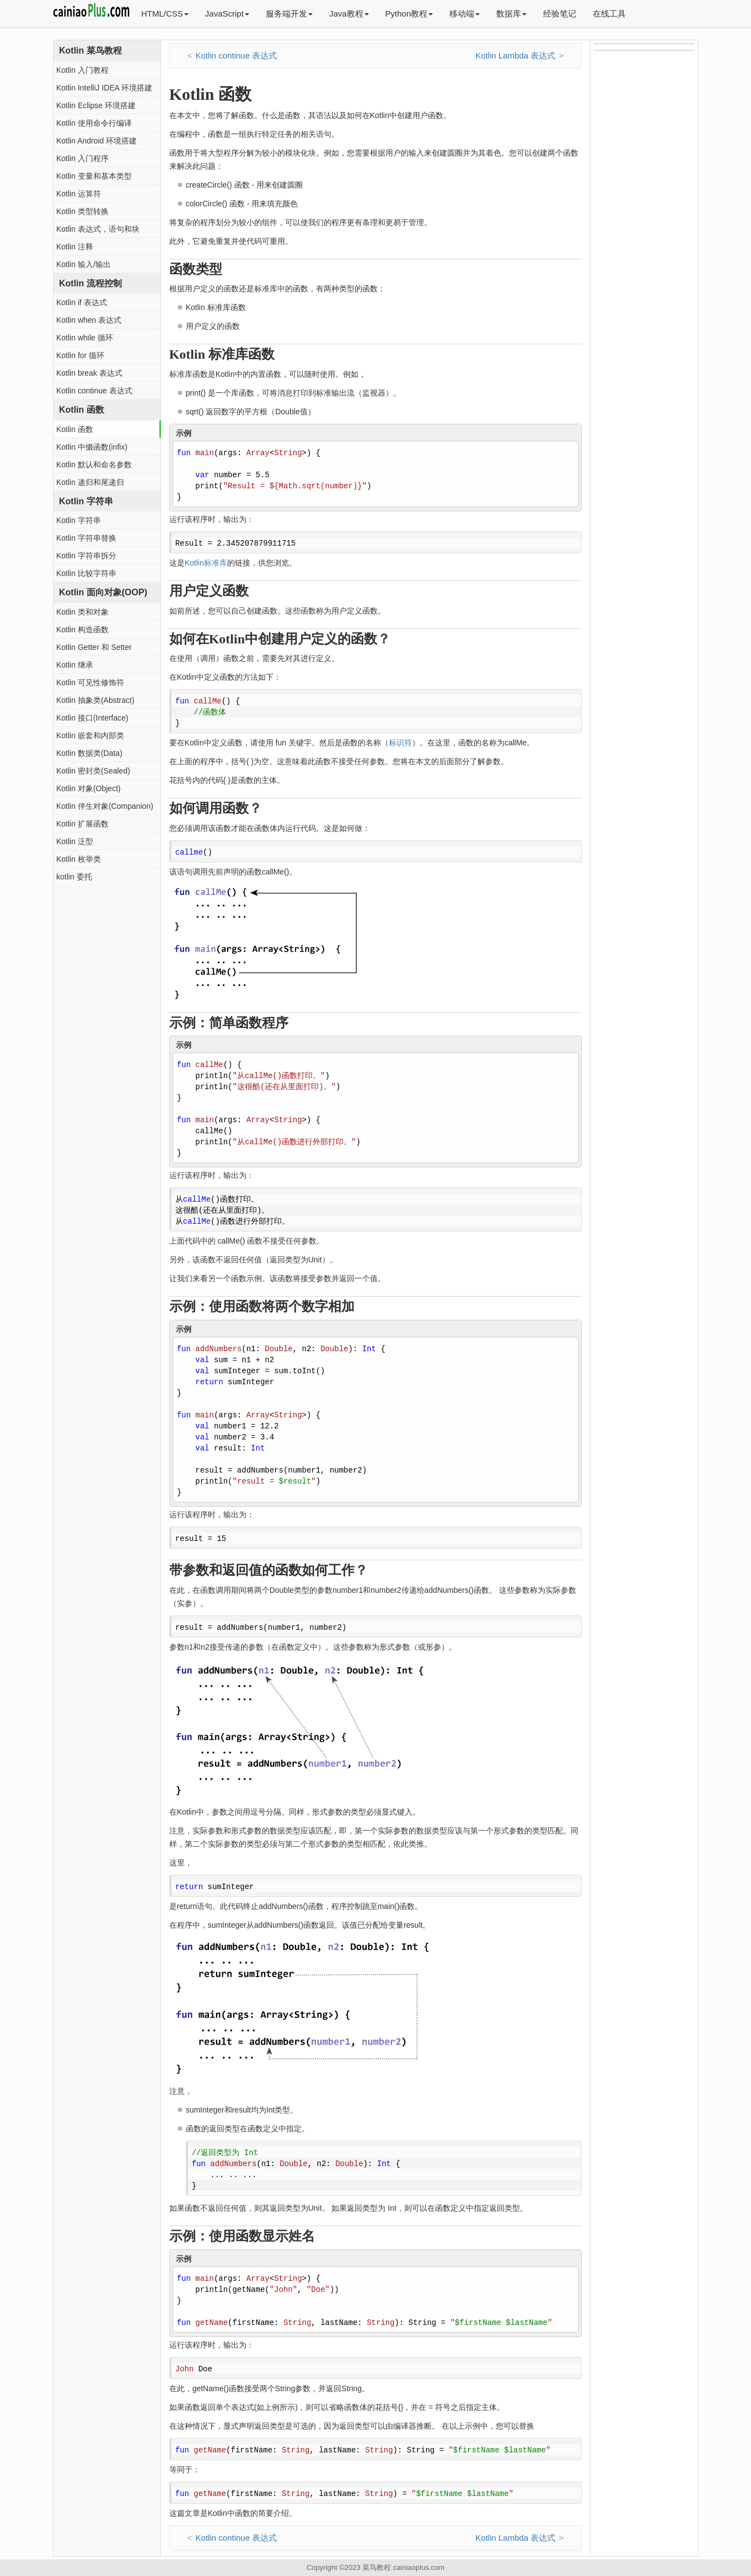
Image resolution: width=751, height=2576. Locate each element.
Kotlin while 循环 (84, 337)
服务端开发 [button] (289, 13)
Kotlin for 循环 (80, 355)
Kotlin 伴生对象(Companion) (104, 806)
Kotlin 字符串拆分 (86, 555)
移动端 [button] (464, 13)
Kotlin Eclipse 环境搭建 (96, 105)
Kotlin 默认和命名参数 (94, 464)
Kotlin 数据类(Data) (89, 753)
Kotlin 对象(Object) (88, 788)
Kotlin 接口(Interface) (92, 717)
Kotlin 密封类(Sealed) (93, 770)
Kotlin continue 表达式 (94, 390)
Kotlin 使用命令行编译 (94, 123)
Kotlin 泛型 (74, 841)
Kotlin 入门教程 (82, 70)
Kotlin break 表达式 (89, 373)
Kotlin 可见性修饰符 (90, 682)
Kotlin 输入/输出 (83, 264)
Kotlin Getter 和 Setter (94, 647)
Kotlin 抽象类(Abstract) (95, 700)
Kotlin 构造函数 (82, 629)
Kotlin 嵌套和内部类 (90, 735)
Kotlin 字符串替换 (86, 538)
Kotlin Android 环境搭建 (96, 140)
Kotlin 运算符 (78, 193)
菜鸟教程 (376, 2567)
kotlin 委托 (74, 876)
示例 (183, 433)
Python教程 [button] (409, 13)
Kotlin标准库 (206, 562)
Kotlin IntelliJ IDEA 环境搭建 (104, 87)
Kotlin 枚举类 (78, 859)
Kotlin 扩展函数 (82, 823)
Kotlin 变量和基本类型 (94, 176)
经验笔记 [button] (559, 13)
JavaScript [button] (227, 13)
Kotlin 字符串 (78, 520)
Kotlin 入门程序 (82, 158)
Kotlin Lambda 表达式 (515, 55)
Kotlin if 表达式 (81, 302)
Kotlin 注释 (74, 246)
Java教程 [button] (349, 13)
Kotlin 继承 (74, 664)
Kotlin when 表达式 (88, 320)
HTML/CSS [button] (165, 13)
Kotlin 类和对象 (82, 611)
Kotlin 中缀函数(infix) (91, 446)
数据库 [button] (511, 13)
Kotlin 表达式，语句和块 (98, 229)
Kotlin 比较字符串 (86, 573)
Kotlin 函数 (74, 429)
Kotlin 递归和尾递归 (90, 482)
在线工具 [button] (609, 13)
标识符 (400, 742)
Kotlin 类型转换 (82, 211)
